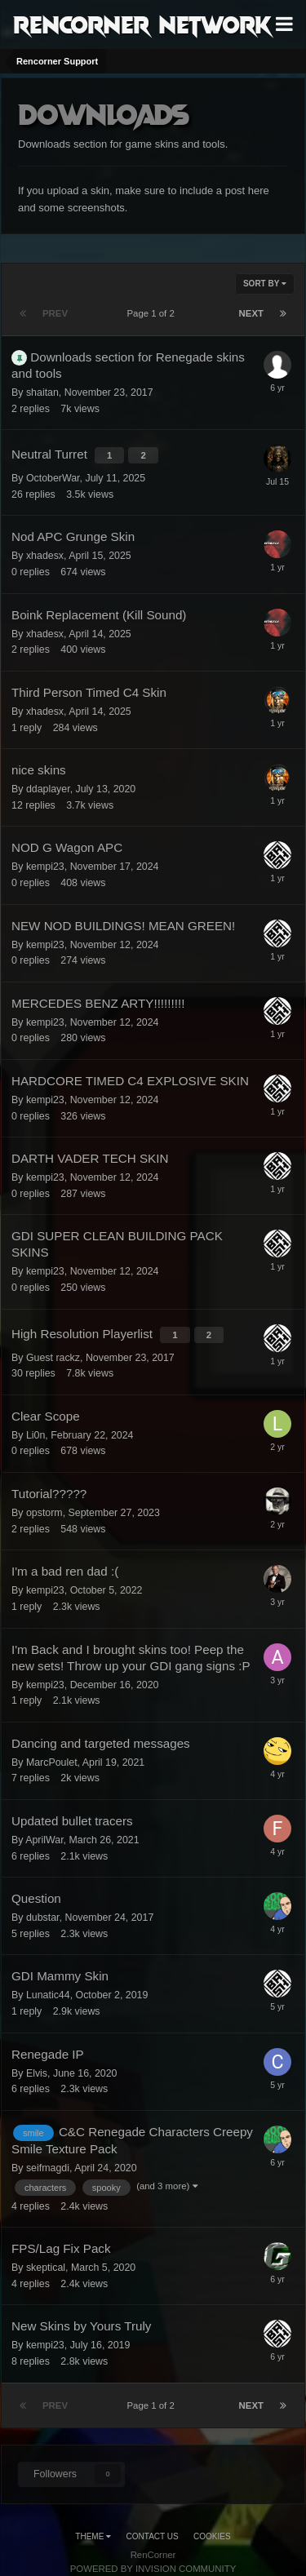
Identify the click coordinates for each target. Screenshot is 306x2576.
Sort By (264, 283)
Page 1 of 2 (153, 313)
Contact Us (152, 2536)
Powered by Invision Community (153, 2569)
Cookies (212, 2536)
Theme (93, 2536)
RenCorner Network (142, 23)
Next (251, 313)
